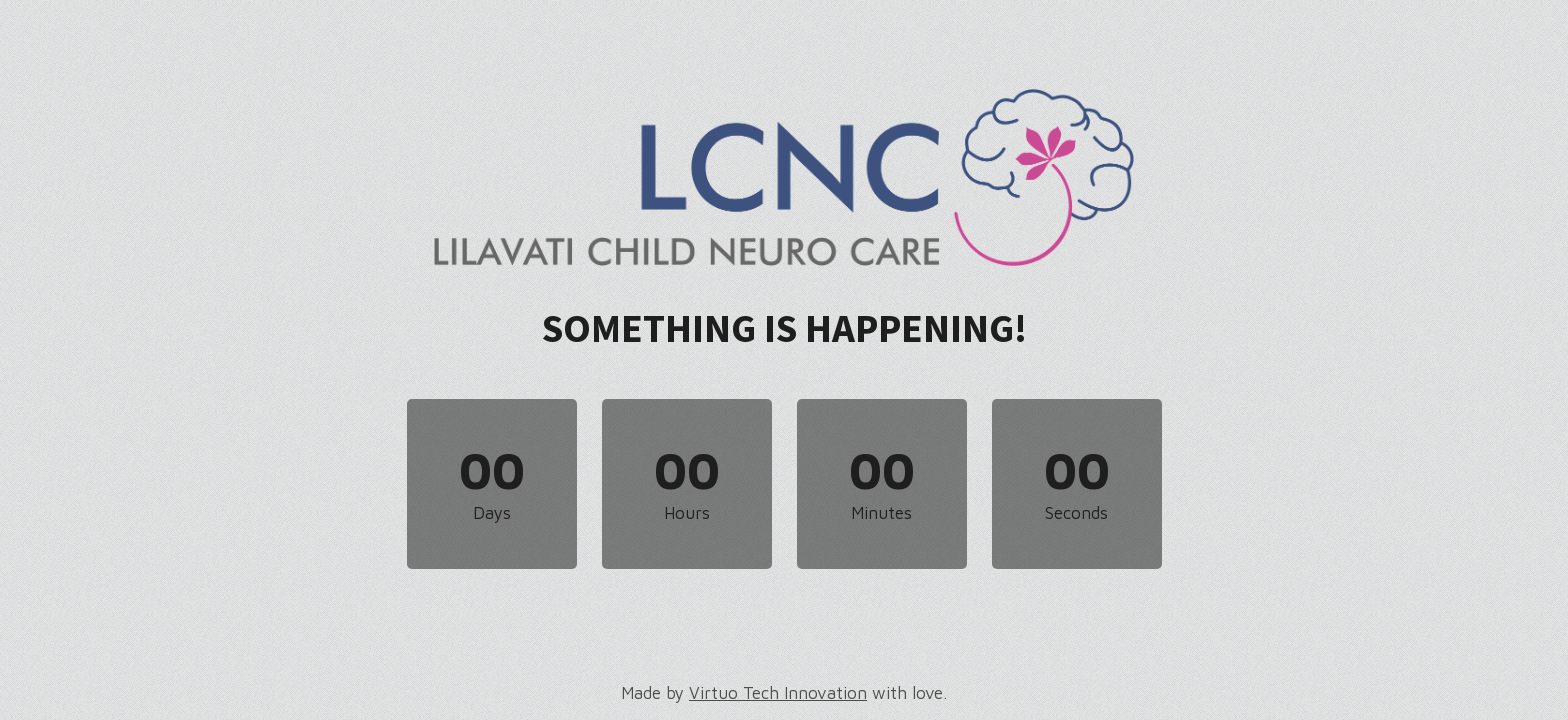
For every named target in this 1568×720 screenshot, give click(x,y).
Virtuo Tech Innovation (778, 693)
